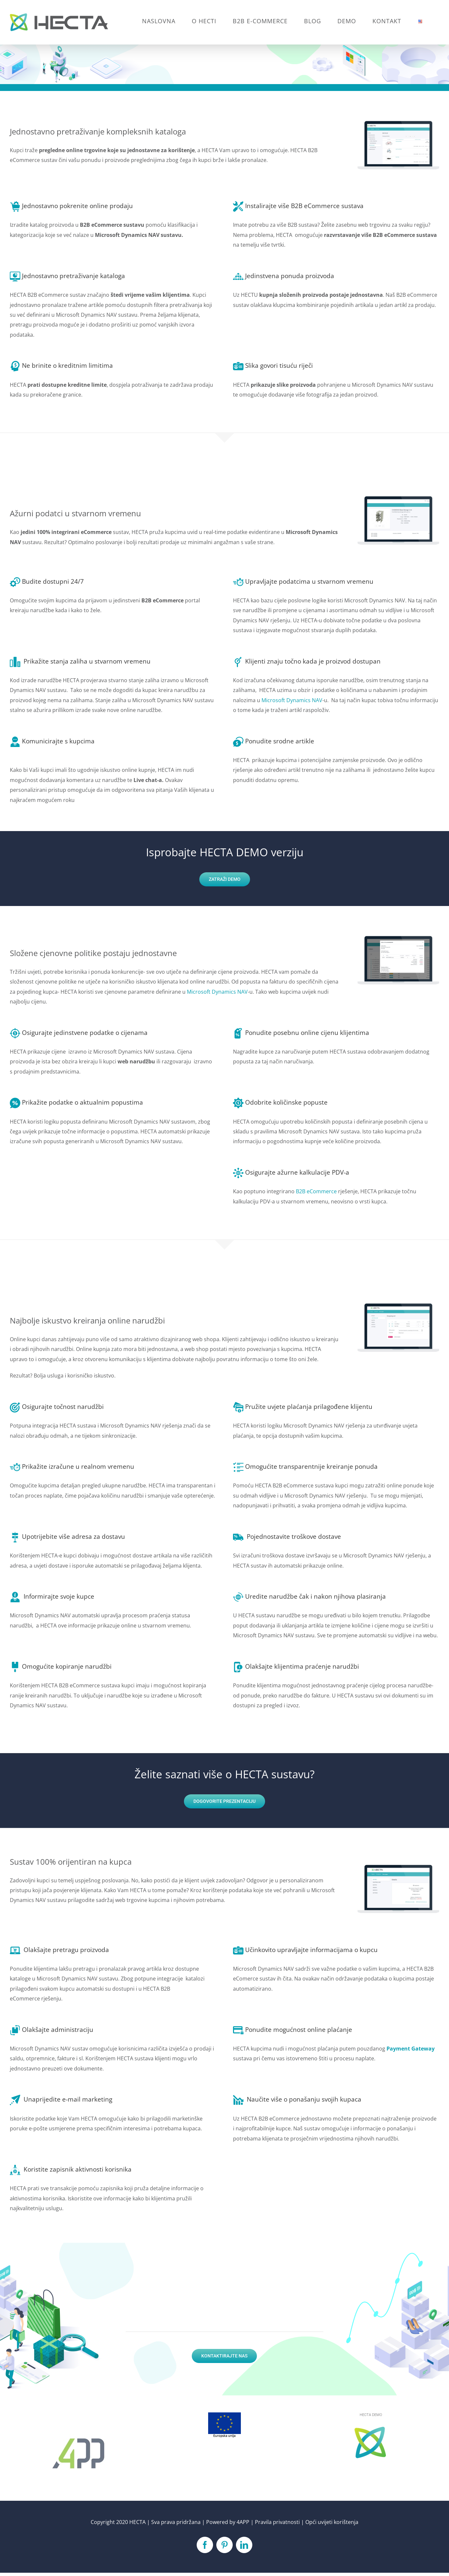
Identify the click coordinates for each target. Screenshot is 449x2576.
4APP (243, 2522)
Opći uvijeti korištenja (331, 2522)
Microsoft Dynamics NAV (291, 700)
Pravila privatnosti (277, 2522)
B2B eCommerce (316, 1191)
